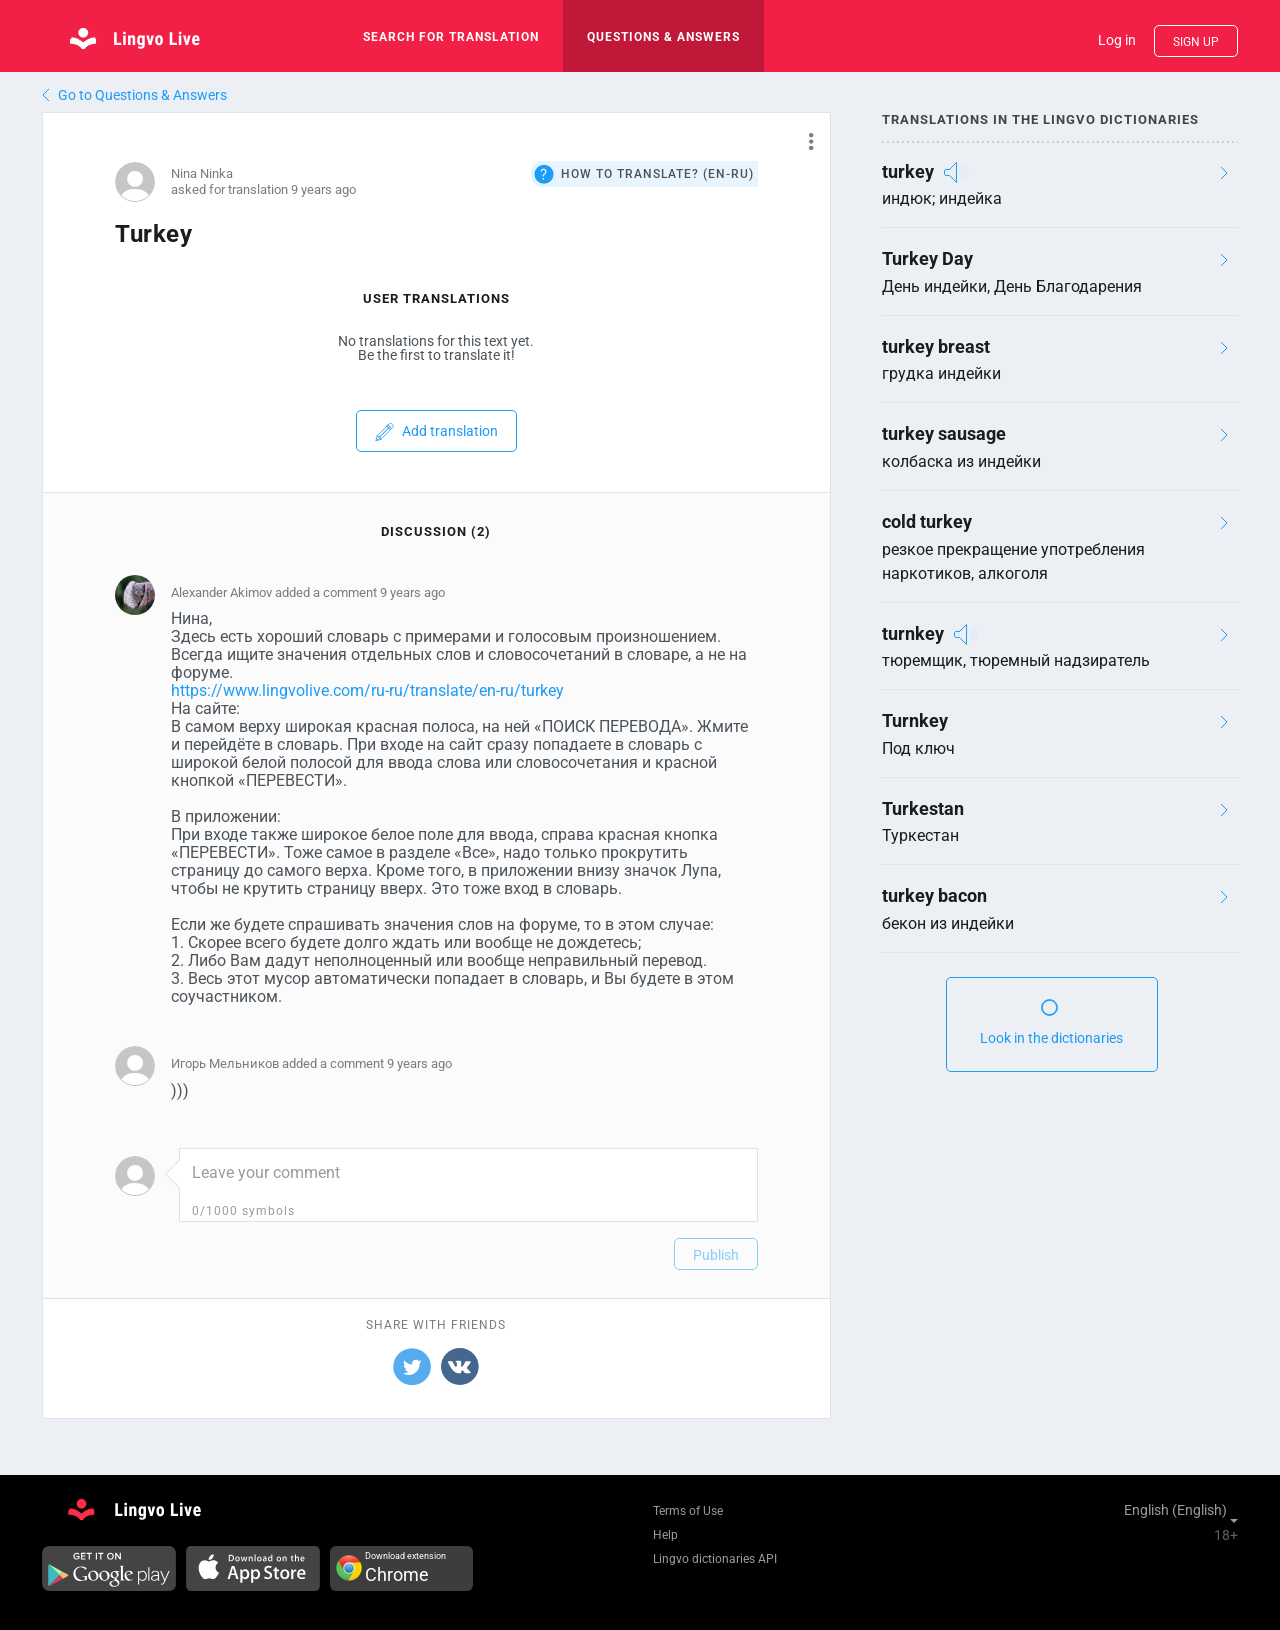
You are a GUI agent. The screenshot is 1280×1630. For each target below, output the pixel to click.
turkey (908, 171)
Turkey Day (927, 258)
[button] (803, 141)
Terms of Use (688, 1511)
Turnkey (915, 720)
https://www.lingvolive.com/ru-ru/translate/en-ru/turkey (367, 690)
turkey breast (936, 346)
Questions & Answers (663, 37)
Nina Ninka (202, 173)
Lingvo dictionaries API (715, 1559)
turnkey (913, 633)
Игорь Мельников (225, 1063)
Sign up (1196, 42)
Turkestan (923, 808)
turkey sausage (944, 433)
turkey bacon (934, 895)
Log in (1117, 40)
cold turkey (927, 521)
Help (665, 1535)
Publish (716, 1255)
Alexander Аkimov (221, 592)
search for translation (451, 37)
